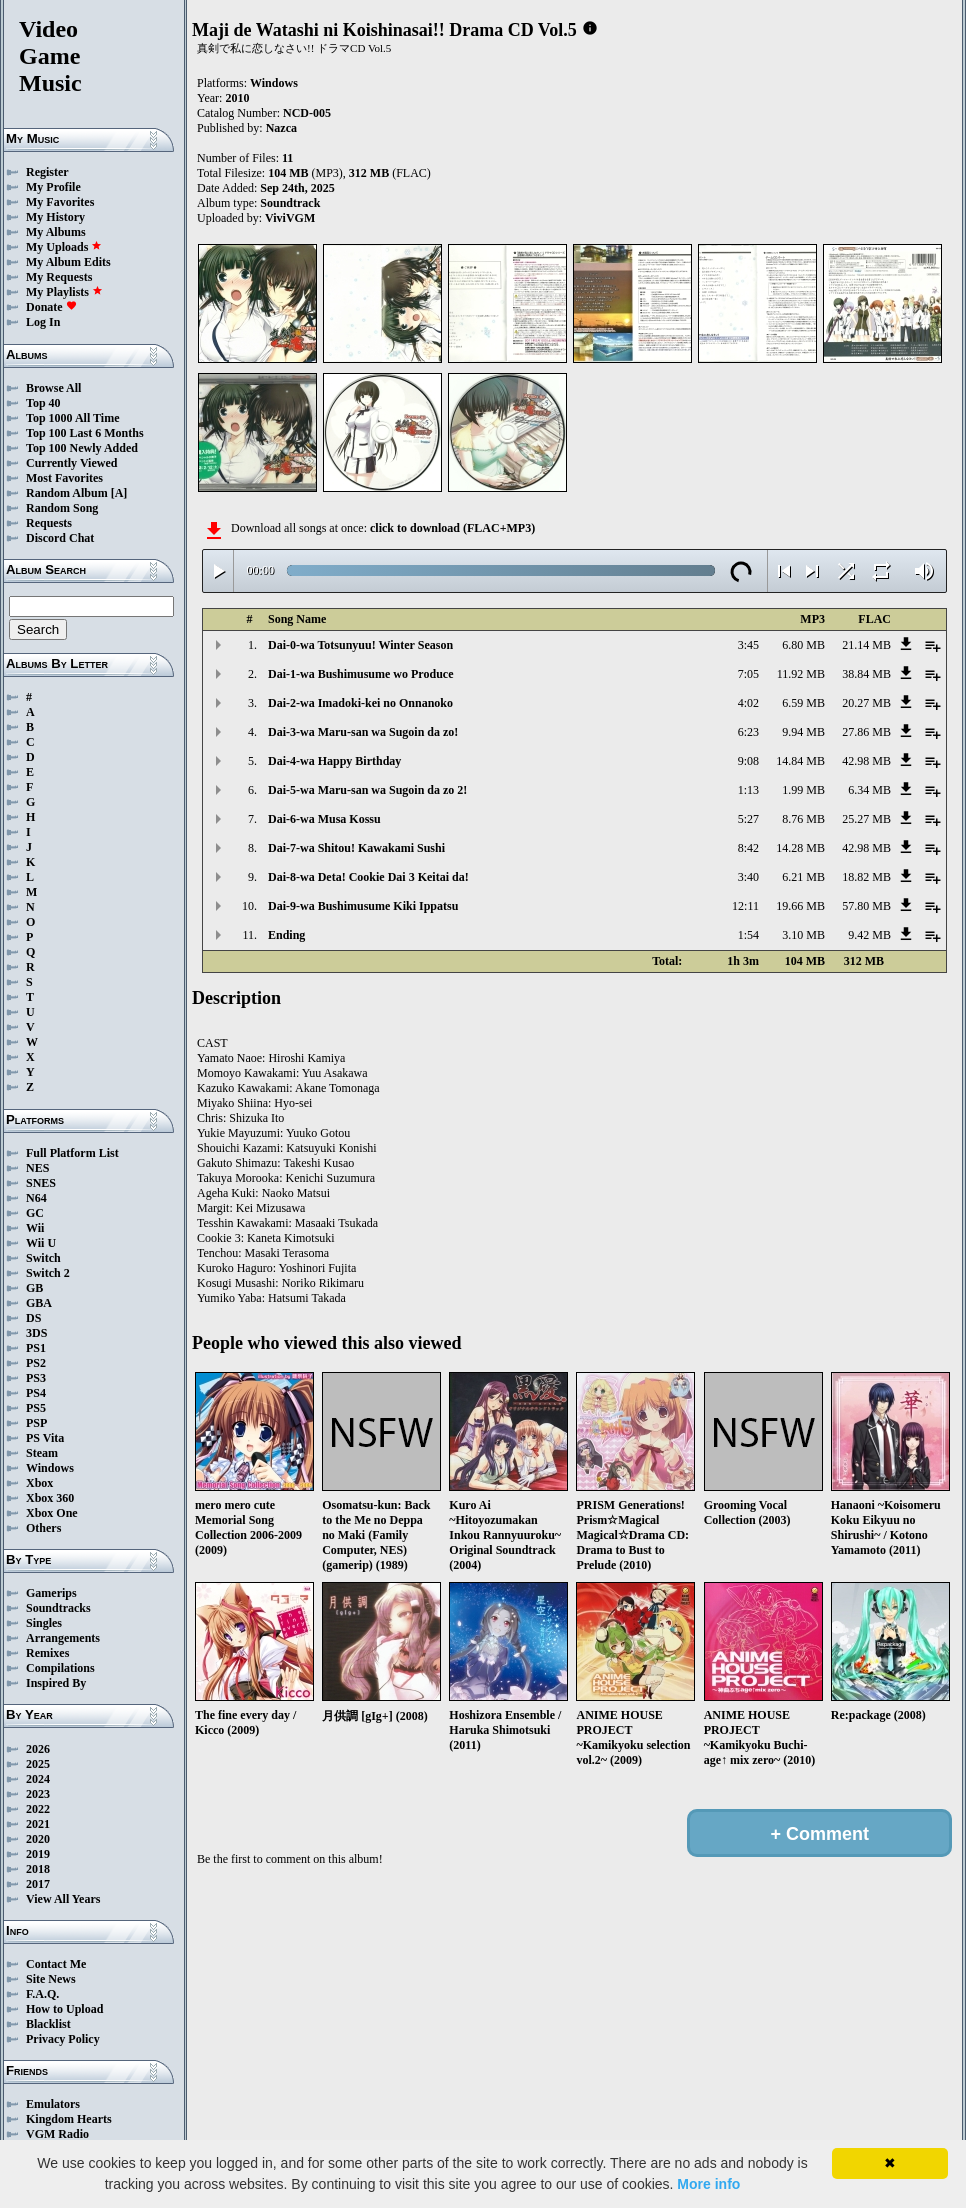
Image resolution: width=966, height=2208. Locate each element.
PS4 (36, 1393)
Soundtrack (290, 203)
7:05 (748, 674)
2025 (38, 1764)
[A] (119, 493)
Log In (43, 322)
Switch (43, 1258)
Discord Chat (60, 538)
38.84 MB (866, 674)
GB (34, 1288)
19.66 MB (800, 906)
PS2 (36, 1363)
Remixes (47, 1653)
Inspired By (56, 1683)
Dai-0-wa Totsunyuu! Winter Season (360, 645)
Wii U (41, 1243)
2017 (38, 1884)
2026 (38, 1749)
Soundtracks (58, 1608)
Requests (49, 523)
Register (47, 172)
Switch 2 (48, 1273)
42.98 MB (866, 761)
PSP (36, 1423)
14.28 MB (800, 848)
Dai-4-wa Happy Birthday (334, 761)
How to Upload (64, 2009)
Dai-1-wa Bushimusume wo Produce (360, 674)
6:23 (748, 732)
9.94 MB (803, 732)
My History (55, 217)
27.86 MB (866, 732)
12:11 (745, 906)
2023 (38, 1794)
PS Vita (45, 1438)
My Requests (59, 277)
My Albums (56, 232)
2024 (38, 1779)
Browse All (53, 388)
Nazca (281, 128)
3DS (36, 1333)
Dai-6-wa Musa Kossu (324, 819)
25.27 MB (866, 819)
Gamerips (51, 1593)
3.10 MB (803, 935)
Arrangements (63, 1638)
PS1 (36, 1348)
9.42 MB (869, 935)
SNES (41, 1183)
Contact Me (56, 1964)
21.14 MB (866, 645)
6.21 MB (803, 877)
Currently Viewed (71, 463)
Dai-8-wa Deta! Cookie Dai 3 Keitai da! (368, 877)
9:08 (748, 761)
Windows (50, 1468)
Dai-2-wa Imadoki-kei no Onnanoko (360, 703)
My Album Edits (68, 262)
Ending (286, 935)
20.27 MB (866, 703)
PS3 (36, 1378)
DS (33, 1318)
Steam (42, 1453)
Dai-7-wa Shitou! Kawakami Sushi (356, 848)
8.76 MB (803, 819)
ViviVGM (290, 218)
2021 (38, 1824)
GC (35, 1213)
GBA (39, 1303)
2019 (38, 1854)
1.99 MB (803, 790)
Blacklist (48, 2024)
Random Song (62, 508)
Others (43, 1528)
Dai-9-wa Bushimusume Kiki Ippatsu (363, 906)
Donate (51, 307)
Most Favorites (64, 478)
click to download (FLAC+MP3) (452, 528)
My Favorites (60, 202)
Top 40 (43, 403)
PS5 (36, 1408)
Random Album (67, 493)
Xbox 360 (50, 1498)
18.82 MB (866, 877)
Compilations (60, 1668)
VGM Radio (57, 2134)
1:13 (748, 790)
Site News (51, 1979)
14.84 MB (800, 761)
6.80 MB (803, 645)
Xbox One (52, 1513)
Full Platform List (72, 1153)
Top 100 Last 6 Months (85, 433)
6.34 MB (869, 790)
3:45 (748, 645)
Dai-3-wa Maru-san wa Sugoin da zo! (363, 732)
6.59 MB (803, 703)
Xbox (39, 1483)
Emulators (53, 2104)
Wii (35, 1228)
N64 (36, 1198)
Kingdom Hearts (69, 2119)
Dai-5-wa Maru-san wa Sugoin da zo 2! (367, 790)
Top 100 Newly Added (82, 448)
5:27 (748, 819)
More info (708, 2184)
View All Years (63, 1899)
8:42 (748, 848)
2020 (38, 1839)
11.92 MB (801, 674)
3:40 (748, 877)
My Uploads (64, 247)
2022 (38, 1809)
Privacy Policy (63, 2039)
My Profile (53, 187)
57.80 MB (866, 906)
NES (37, 1168)
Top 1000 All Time (72, 418)
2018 (38, 1869)
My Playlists (64, 292)
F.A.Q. (42, 1994)
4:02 (748, 703)
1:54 (748, 935)
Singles (44, 1623)
